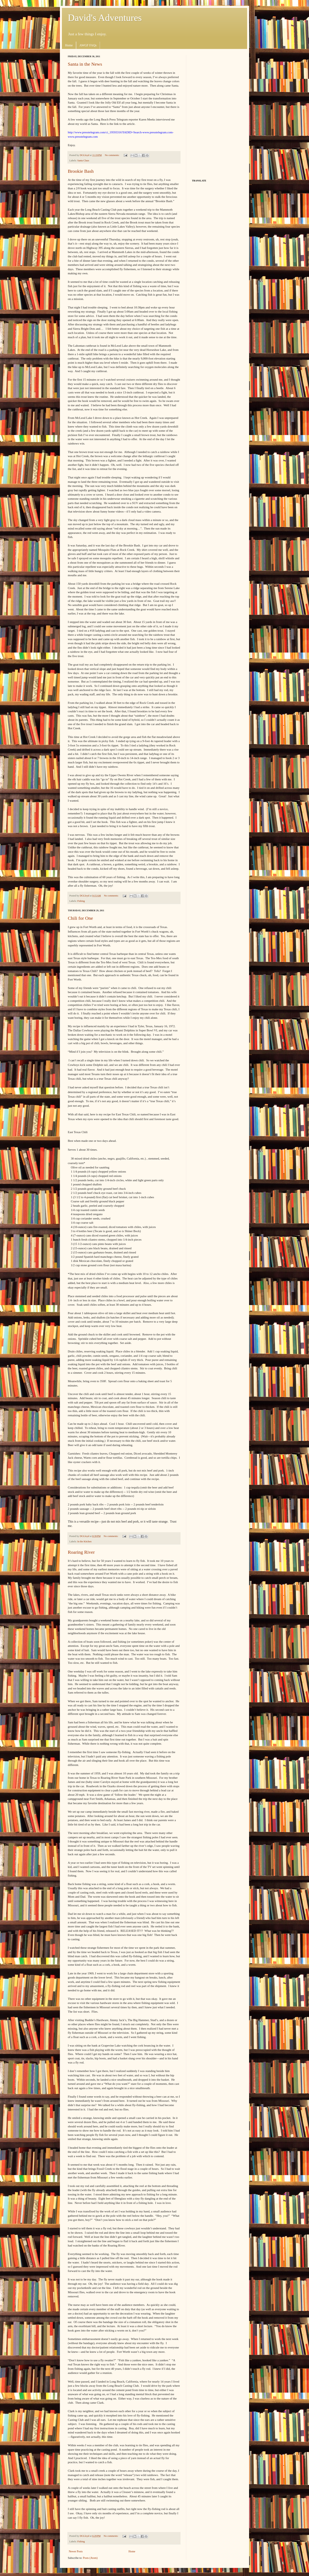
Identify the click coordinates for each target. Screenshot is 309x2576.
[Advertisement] (216, 114)
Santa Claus (83, 160)
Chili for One (80, 918)
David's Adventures (105, 17)
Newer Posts (76, 2551)
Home (69, 45)
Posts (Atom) (90, 2557)
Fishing (81, 901)
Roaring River (81, 1552)
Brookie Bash (81, 171)
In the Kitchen (84, 1541)
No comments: (112, 155)
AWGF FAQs (88, 45)
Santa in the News (85, 64)
